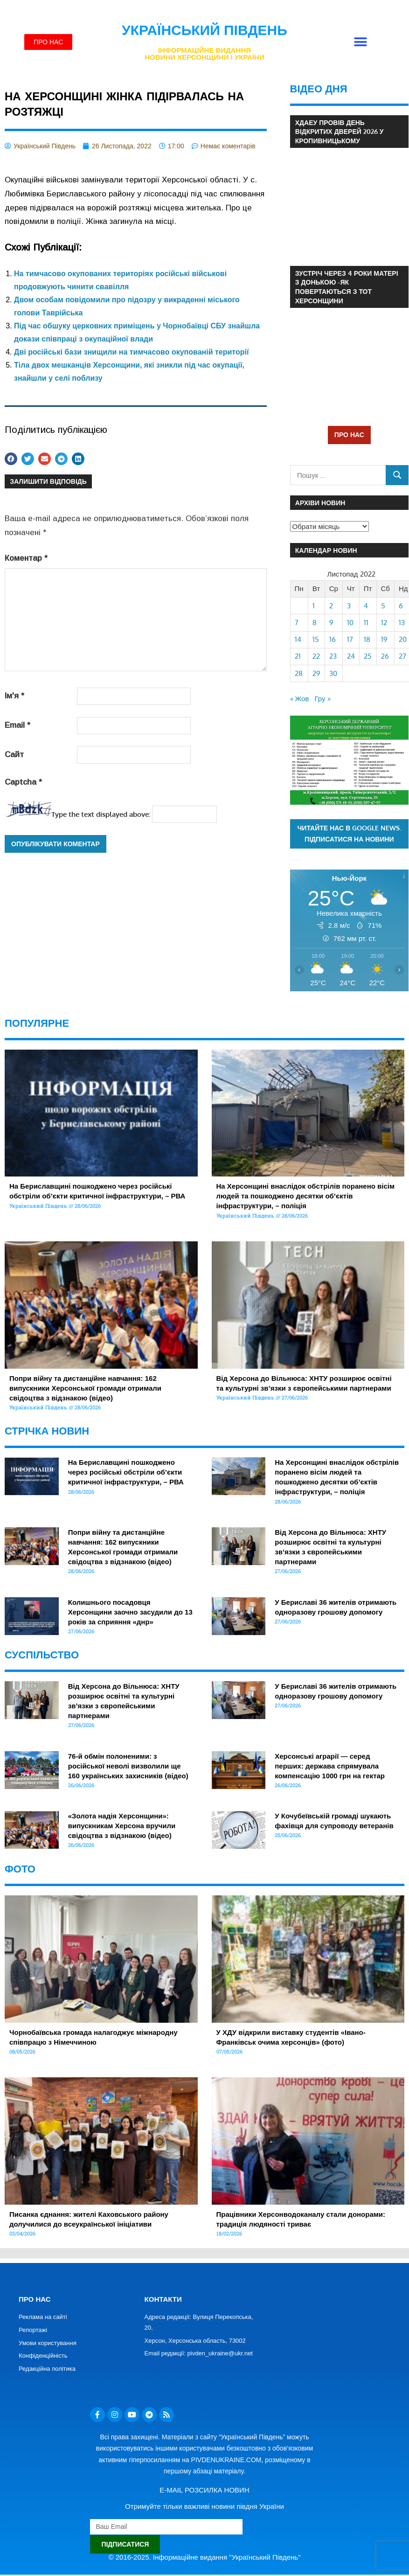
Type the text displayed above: (100, 814)
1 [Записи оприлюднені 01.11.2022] (313, 605)
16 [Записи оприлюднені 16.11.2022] (332, 639)
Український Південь (204, 30)
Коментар (26, 558)
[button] (360, 42)
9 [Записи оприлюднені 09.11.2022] (331, 622)
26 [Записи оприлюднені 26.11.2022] (385, 656)
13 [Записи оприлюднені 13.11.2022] (402, 622)
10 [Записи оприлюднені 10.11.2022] (350, 622)
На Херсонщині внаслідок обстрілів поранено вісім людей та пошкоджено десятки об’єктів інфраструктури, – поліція (305, 1196)
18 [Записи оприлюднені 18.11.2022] (367, 639)
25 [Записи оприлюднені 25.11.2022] (368, 656)
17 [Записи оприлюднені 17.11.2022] (350, 639)
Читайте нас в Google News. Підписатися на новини (350, 833)
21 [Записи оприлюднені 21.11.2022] (298, 656)
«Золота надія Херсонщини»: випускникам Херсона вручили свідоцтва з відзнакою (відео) (122, 1825)
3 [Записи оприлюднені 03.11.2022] (349, 605)
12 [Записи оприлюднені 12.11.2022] (384, 622)
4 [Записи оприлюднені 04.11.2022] (366, 605)
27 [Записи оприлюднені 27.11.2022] (402, 656)
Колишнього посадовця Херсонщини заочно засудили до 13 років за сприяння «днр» (130, 1612)
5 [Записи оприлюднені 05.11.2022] (383, 605)
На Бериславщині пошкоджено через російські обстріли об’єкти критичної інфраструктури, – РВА (126, 1472)
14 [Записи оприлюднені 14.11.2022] (298, 639)
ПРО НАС (349, 435)
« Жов (299, 698)
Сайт (14, 754)
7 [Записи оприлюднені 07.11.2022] (296, 622)
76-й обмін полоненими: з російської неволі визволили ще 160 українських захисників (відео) (128, 1766)
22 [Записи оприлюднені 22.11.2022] (316, 656)
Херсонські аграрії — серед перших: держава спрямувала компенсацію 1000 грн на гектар (330, 1766)
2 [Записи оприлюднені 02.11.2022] (331, 605)
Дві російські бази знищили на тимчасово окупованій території (131, 352)
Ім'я (14, 695)
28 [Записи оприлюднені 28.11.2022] (299, 673)
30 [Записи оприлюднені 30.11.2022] (333, 673)
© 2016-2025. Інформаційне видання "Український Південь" (205, 2557)
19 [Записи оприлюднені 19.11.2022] (384, 639)
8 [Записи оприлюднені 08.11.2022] (314, 622)
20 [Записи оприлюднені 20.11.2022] (403, 639)
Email (17, 725)
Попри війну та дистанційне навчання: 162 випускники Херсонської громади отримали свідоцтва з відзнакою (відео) (85, 1388)
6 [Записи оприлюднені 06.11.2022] (401, 605)
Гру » (323, 698)
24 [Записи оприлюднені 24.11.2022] (351, 656)
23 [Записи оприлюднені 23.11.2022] (333, 656)
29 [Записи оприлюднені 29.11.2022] (316, 673)
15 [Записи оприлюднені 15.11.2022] (315, 639)
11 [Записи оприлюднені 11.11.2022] (366, 622)
